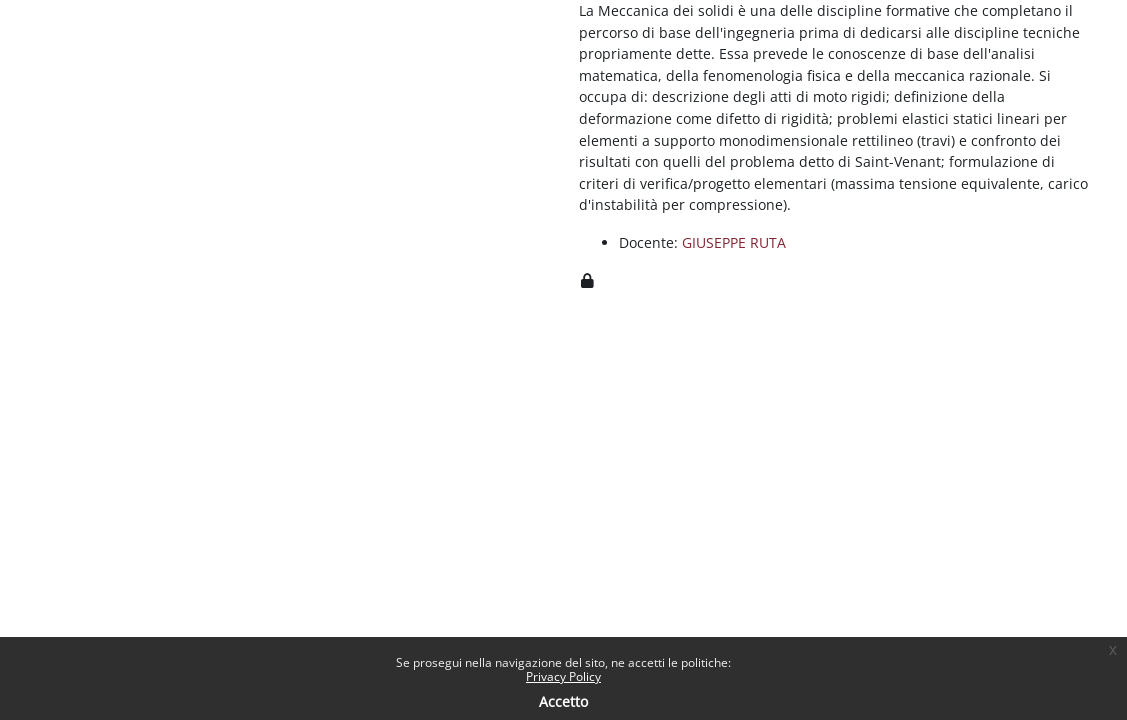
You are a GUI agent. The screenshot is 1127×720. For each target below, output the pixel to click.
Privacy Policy (563, 676)
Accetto (563, 701)
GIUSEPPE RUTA (734, 242)
